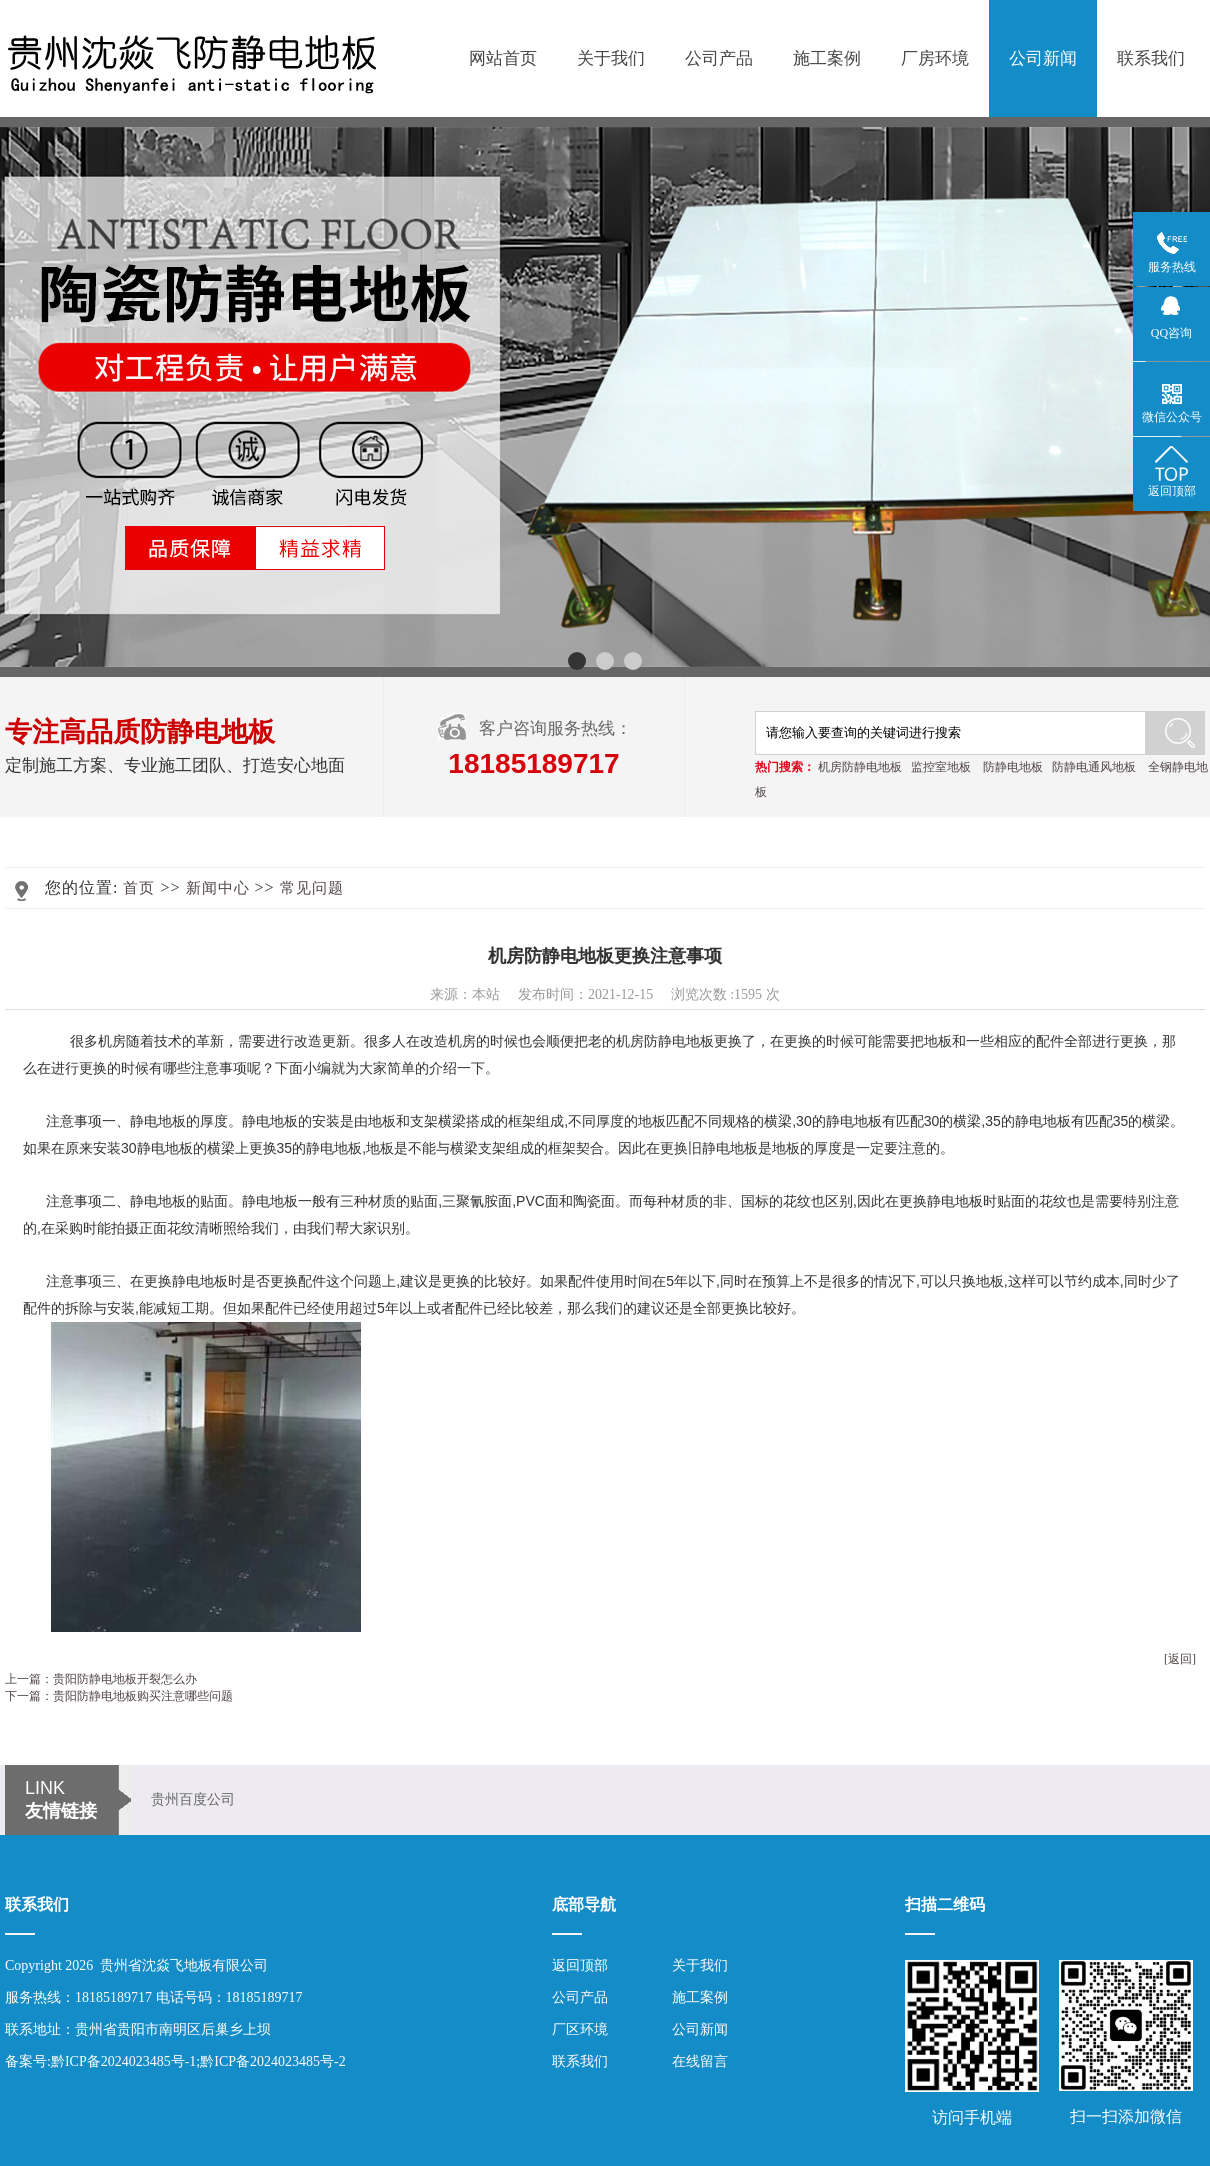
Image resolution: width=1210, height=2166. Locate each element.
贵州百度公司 (193, 1799)
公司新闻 (1043, 58)
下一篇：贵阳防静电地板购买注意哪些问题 (119, 1696)
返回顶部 (580, 1965)
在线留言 (700, 2061)
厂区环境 (580, 2029)
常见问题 (312, 888)
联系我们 (1151, 58)
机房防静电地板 (860, 767)
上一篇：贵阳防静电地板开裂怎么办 (101, 1679)
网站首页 (503, 58)
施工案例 (827, 58)
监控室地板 (941, 767)
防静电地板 (1013, 767)
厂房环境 (935, 58)
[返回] (1180, 1659)
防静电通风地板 (1094, 767)
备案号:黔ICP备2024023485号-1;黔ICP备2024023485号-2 (175, 2061)
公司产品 (719, 58)
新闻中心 (218, 888)
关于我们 (611, 58)
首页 (139, 888)
